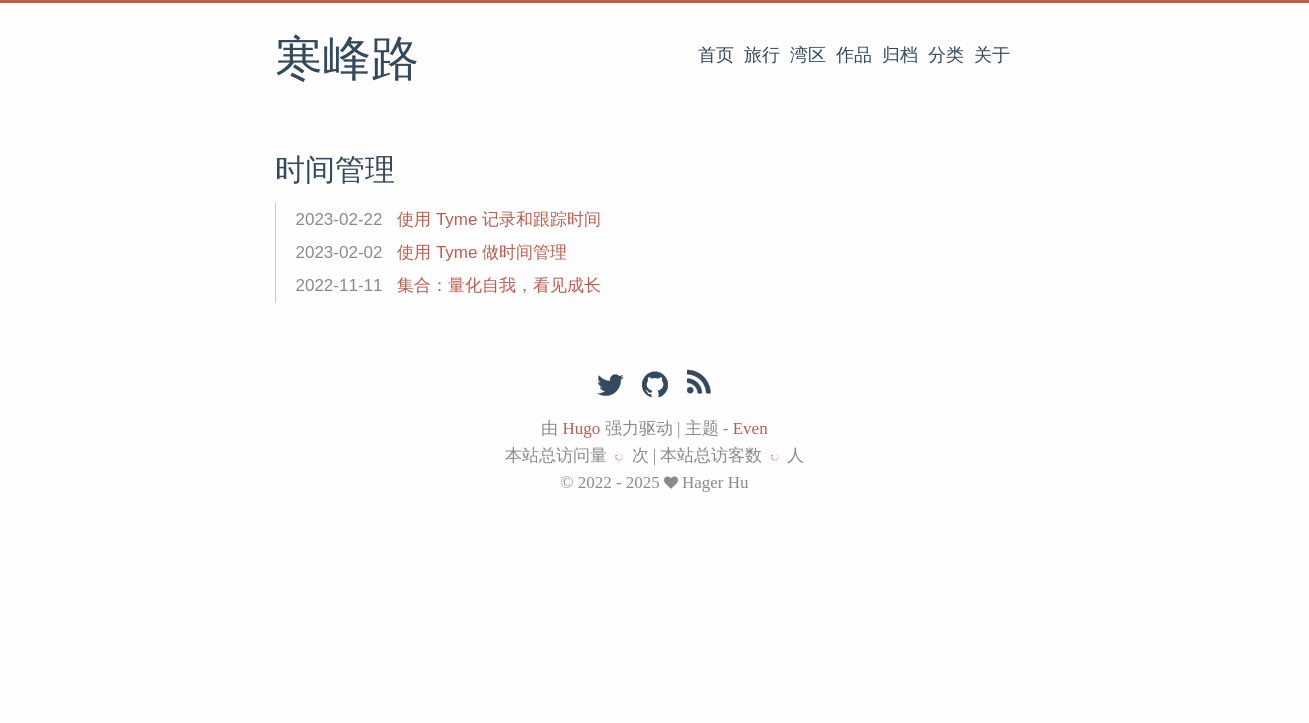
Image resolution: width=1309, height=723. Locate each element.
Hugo (582, 428)
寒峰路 (347, 61)
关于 (992, 55)
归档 (900, 55)
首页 (716, 55)
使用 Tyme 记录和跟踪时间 (499, 219)
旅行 (762, 55)
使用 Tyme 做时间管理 (482, 252)
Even (750, 428)
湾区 (808, 55)
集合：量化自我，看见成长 (499, 285)
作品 (854, 55)
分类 (946, 55)
